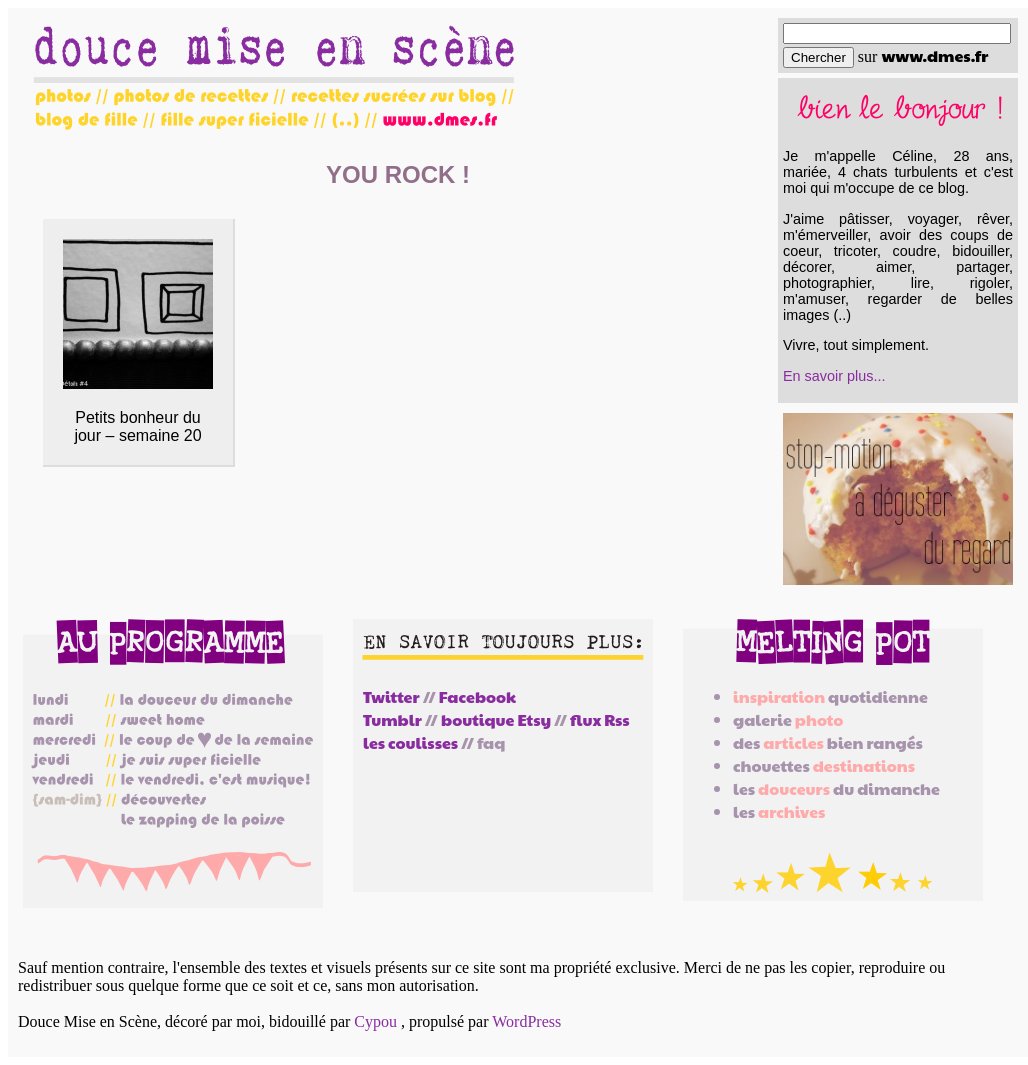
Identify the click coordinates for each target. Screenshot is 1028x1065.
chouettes (824, 765)
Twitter (391, 696)
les (779, 811)
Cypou (375, 1021)
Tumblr (392, 719)
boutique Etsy (496, 719)
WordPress (526, 1021)
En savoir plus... (834, 376)
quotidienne (830, 696)
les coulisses (410, 742)
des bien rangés (828, 742)
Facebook (477, 696)
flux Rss (599, 719)
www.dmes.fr (934, 55)
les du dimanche (836, 788)
